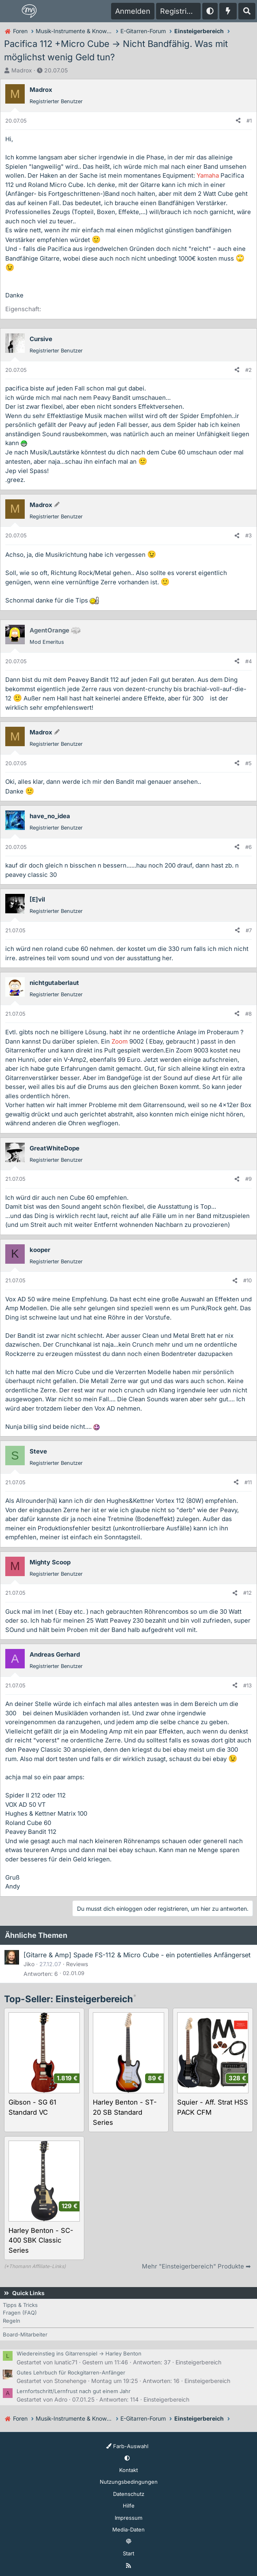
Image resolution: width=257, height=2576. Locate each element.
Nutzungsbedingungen (129, 2481)
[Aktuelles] (228, 11)
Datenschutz (128, 2494)
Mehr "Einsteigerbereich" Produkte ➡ (196, 2266)
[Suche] (246, 11)
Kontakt (128, 2470)
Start (128, 2553)
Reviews (77, 1964)
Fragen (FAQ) (20, 2312)
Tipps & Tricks (20, 2305)
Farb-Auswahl (127, 2446)
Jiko (29, 1964)
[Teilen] (238, 121)
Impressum (128, 2517)
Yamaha (208, 175)
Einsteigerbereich (198, 2362)
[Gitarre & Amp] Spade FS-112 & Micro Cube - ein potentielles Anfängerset (137, 1955)
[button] (210, 11)
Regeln (11, 2320)
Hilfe (129, 2505)
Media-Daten (128, 2529)
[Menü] (10, 11)
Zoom (119, 1041)
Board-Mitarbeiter (25, 2334)
